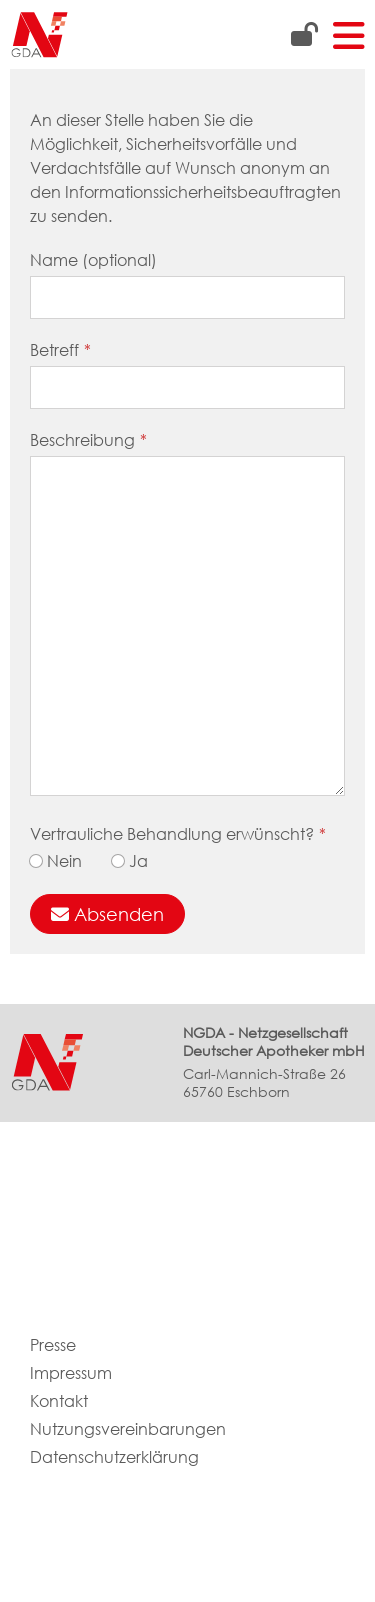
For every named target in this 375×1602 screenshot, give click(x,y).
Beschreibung (88, 440)
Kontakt (59, 1401)
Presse (53, 1345)
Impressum (71, 1373)
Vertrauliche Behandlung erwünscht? (178, 834)
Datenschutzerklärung (114, 1457)
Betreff (60, 350)
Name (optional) (93, 260)
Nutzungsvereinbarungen (128, 1429)
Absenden (107, 914)
